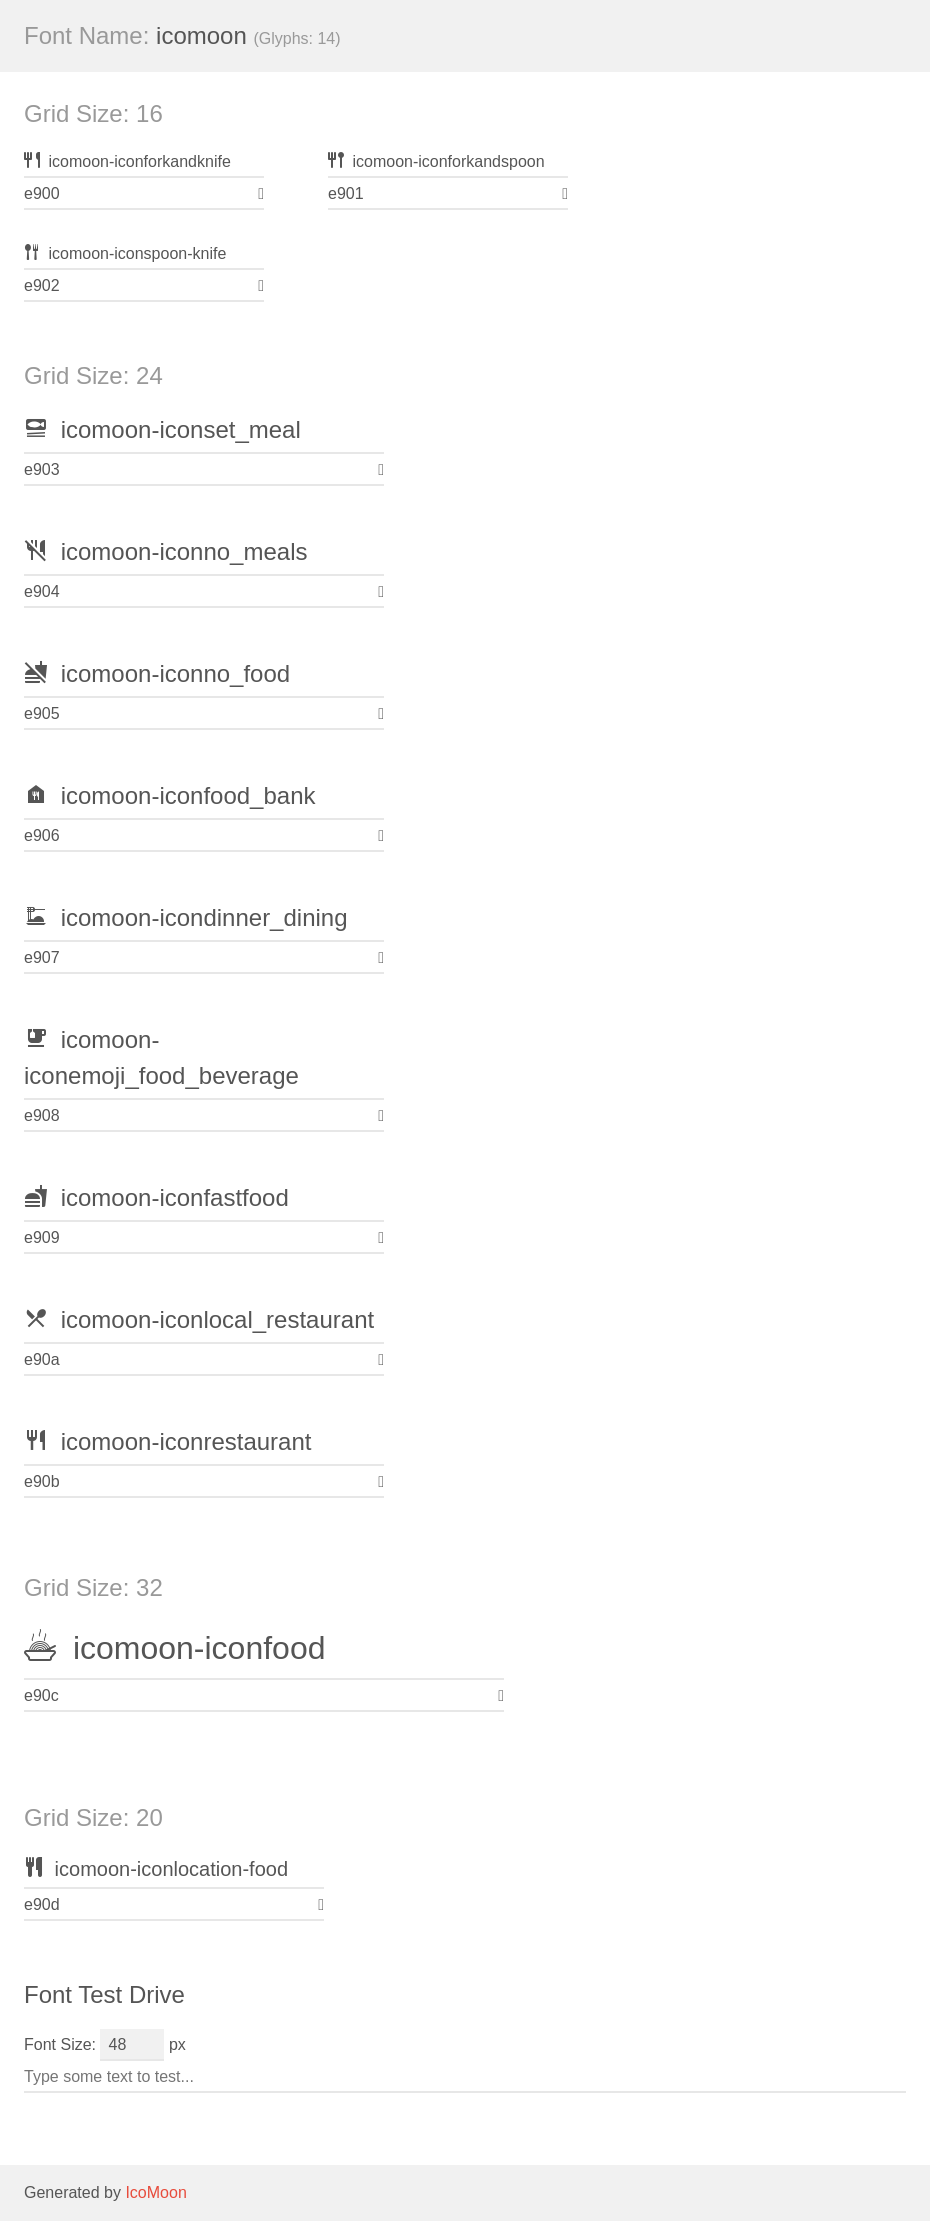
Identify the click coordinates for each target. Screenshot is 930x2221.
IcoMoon (155, 2192)
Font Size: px (105, 2044)
